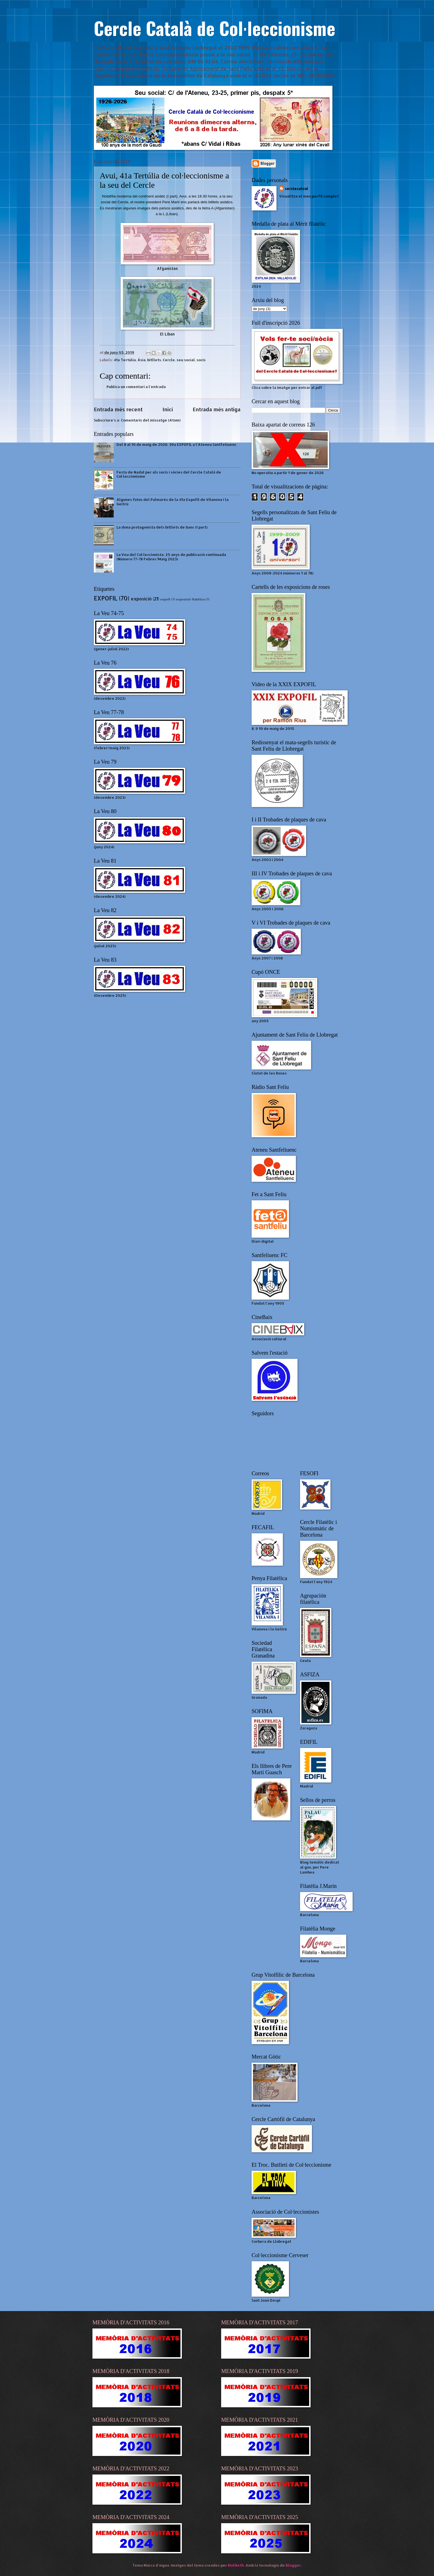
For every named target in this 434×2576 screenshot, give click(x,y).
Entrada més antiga (217, 409)
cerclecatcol (296, 188)
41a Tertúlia (125, 360)
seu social (186, 360)
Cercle (169, 360)
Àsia (142, 360)
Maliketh (236, 2565)
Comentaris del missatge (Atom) (150, 420)
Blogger (293, 2565)
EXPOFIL (105, 598)
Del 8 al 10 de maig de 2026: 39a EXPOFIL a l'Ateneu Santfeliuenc (176, 444)
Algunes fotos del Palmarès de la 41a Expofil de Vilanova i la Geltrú (173, 501)
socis (201, 360)
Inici (167, 409)
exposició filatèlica (190, 599)
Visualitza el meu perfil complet (309, 196)
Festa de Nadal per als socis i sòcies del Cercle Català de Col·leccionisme (169, 474)
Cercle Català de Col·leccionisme (214, 27)
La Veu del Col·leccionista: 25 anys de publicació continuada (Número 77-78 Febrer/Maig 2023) (171, 556)
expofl (165, 599)
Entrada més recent (118, 409)
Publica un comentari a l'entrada (136, 386)
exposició (141, 599)
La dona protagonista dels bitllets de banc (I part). (162, 527)
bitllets (154, 360)
